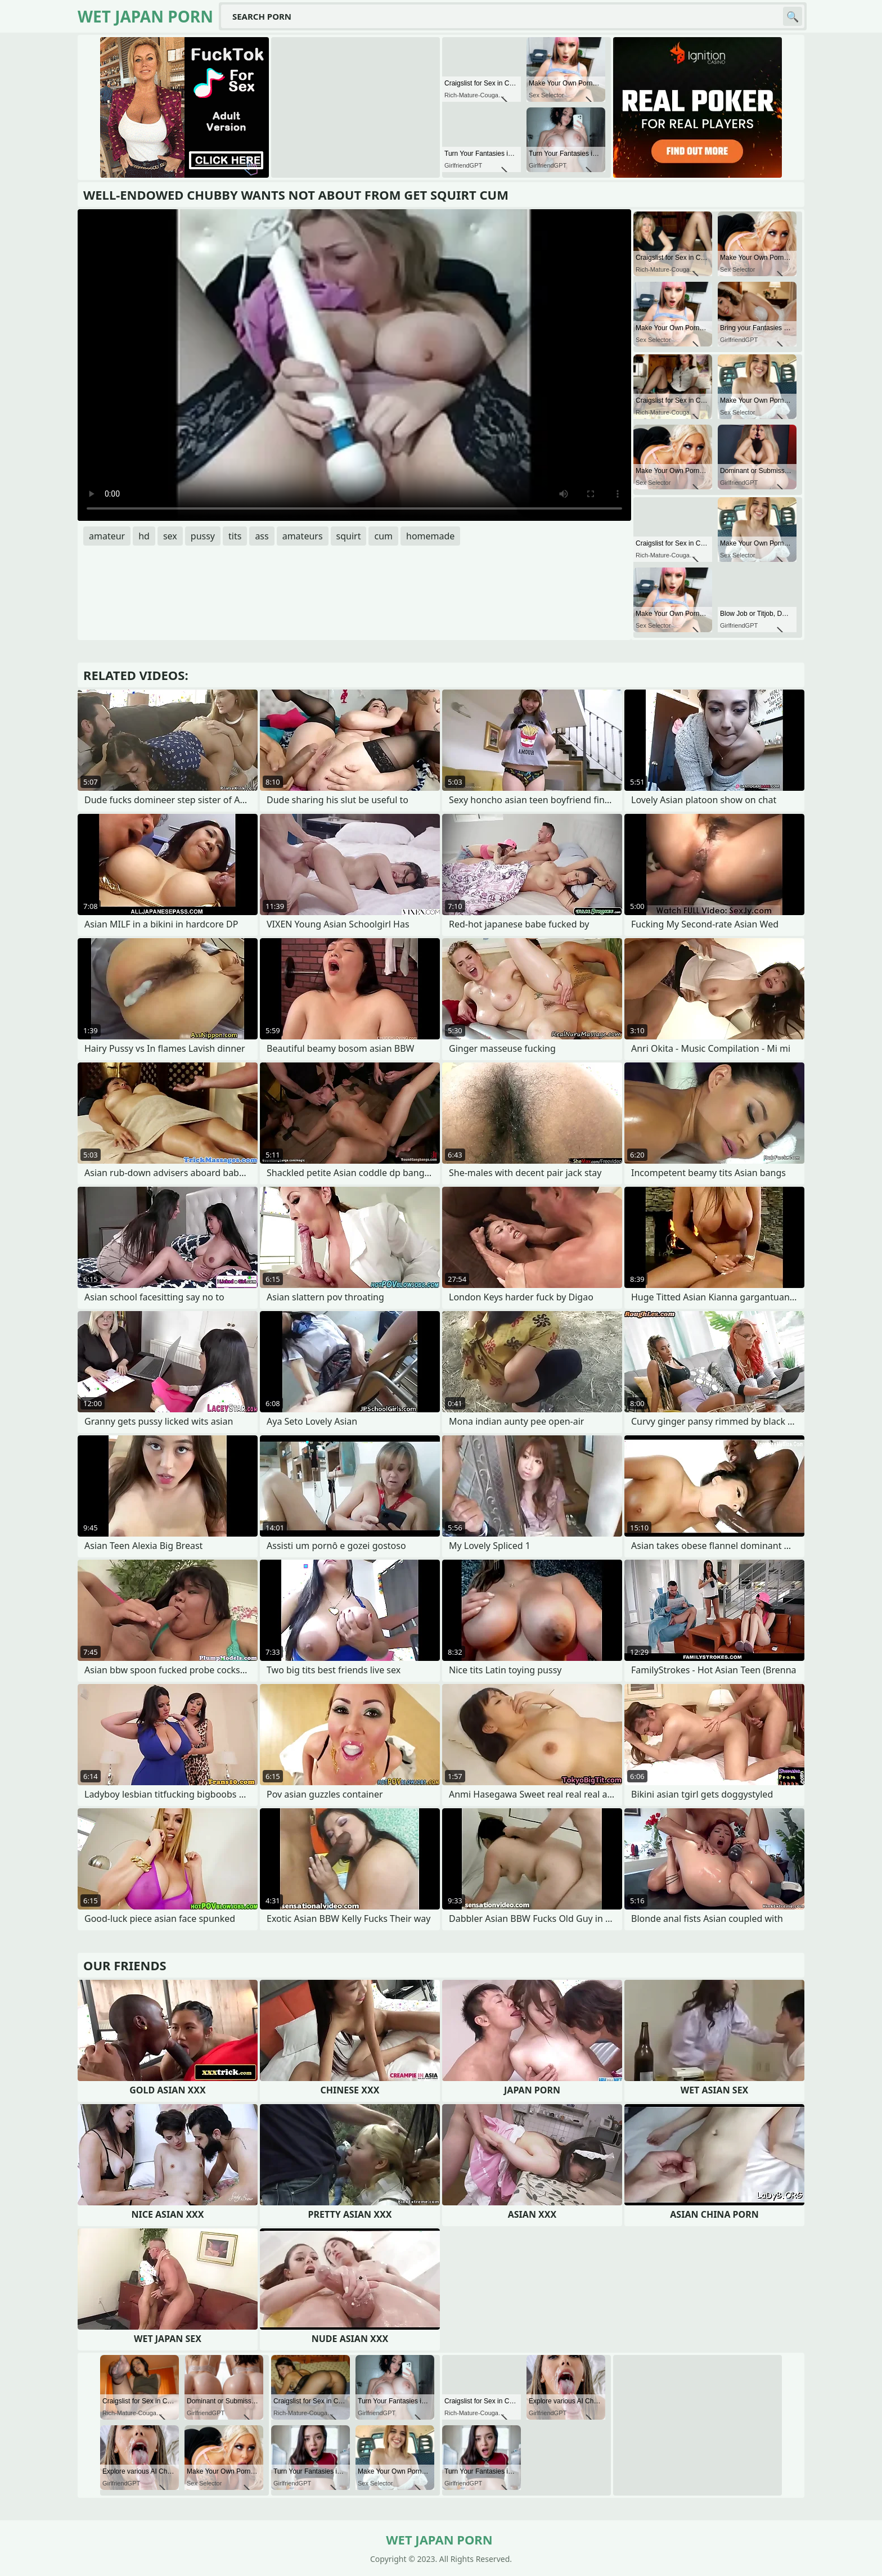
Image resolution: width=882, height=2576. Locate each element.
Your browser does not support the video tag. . (354, 365)
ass (261, 536)
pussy (203, 536)
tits (234, 536)
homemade (430, 536)
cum (383, 536)
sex (170, 536)
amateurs (302, 536)
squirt (348, 536)
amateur (107, 536)
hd (144, 536)
